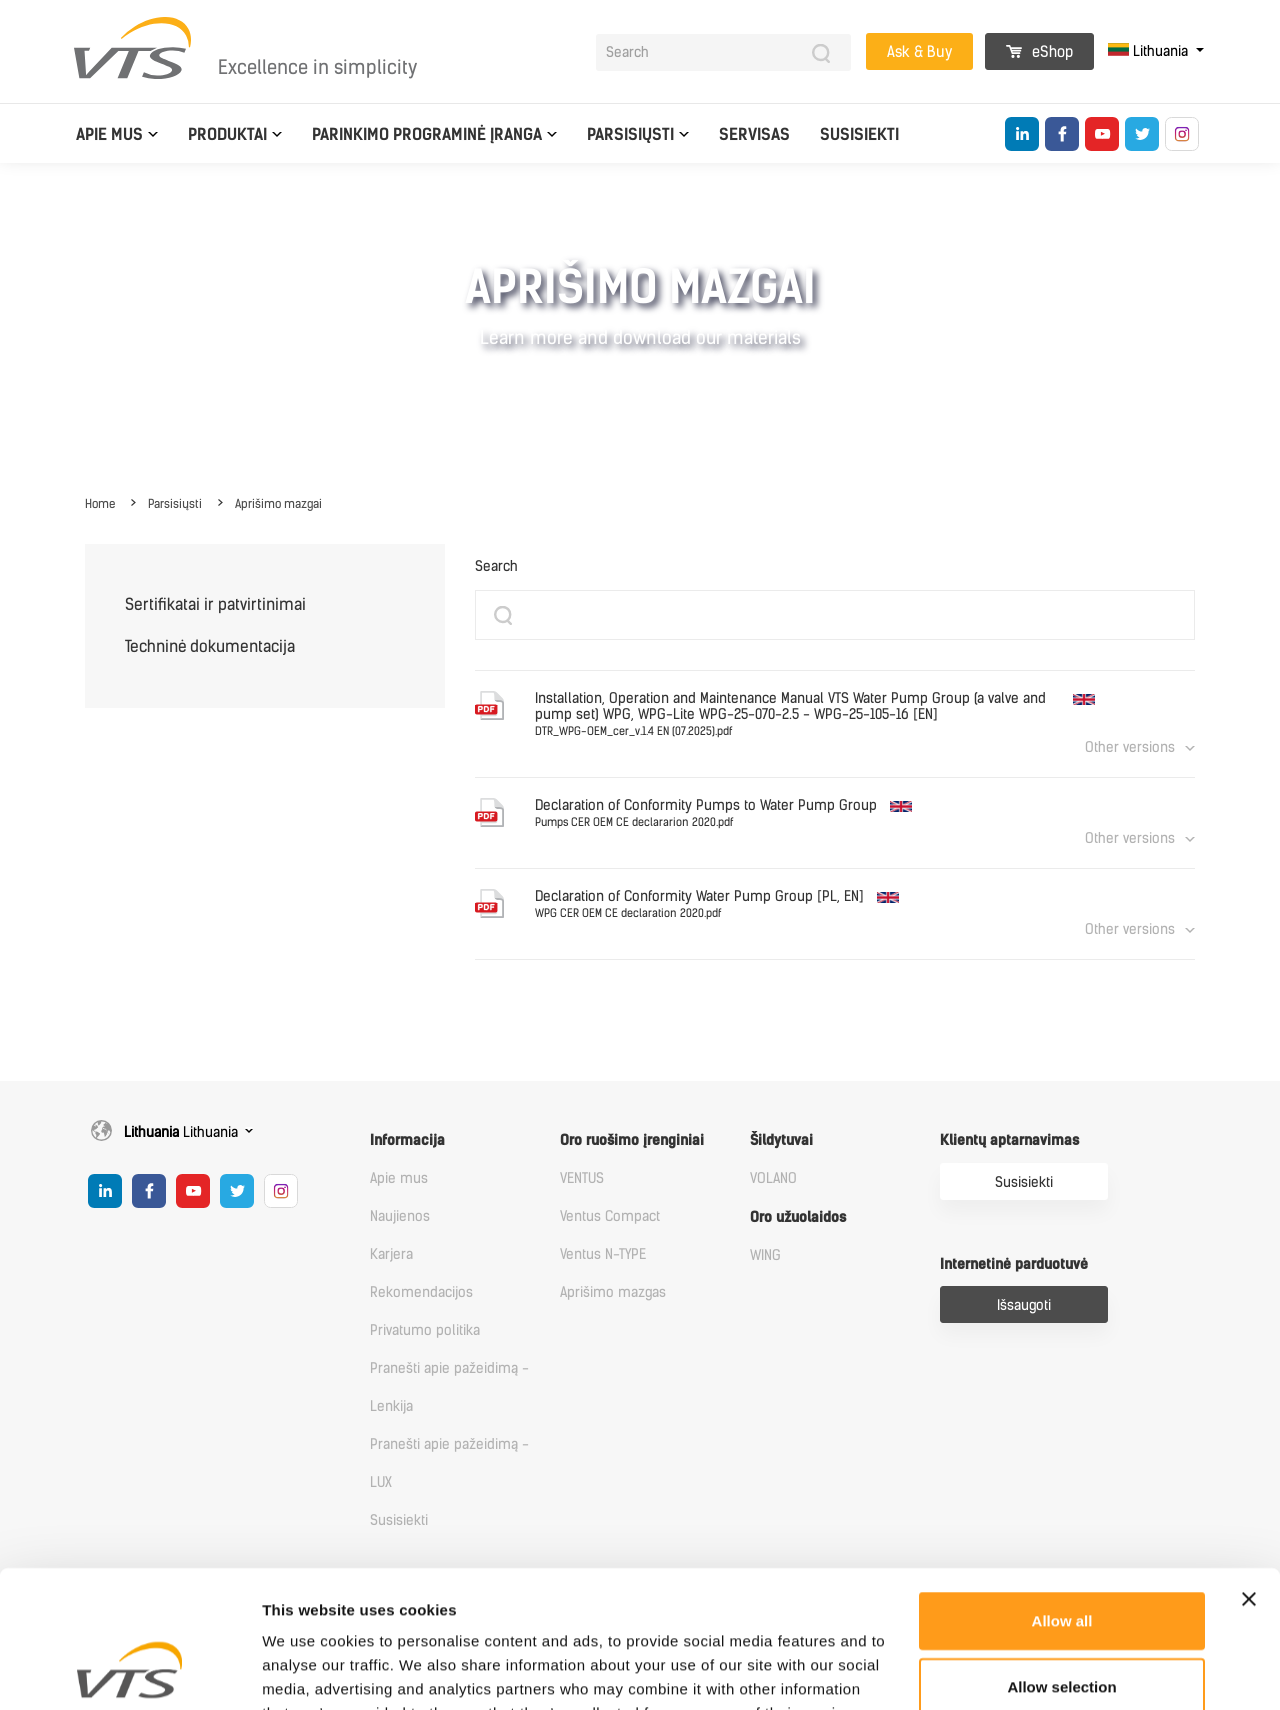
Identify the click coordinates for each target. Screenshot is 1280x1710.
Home (100, 504)
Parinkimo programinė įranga (427, 134)
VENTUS (582, 1178)
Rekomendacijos (421, 1292)
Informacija (407, 1140)
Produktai (227, 134)
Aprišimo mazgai (278, 504)
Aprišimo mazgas (613, 1292)
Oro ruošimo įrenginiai (632, 1140)
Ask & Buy (919, 52)
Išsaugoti (1024, 1305)
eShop (1039, 52)
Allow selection (1061, 1563)
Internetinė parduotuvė (1014, 1264)
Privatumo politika (425, 1330)
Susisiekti (859, 134)
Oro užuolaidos (798, 1217)
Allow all (1062, 1497)
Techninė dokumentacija (210, 646)
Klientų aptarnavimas (1009, 1140)
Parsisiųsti (630, 134)
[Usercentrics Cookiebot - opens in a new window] (129, 1671)
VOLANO (773, 1178)
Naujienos (400, 1216)
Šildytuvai (781, 1140)
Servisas (754, 134)
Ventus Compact (610, 1216)
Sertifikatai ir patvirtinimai (215, 604)
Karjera (391, 1254)
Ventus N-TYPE (603, 1254)
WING (765, 1255)
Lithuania (1150, 51)
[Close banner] (1249, 1476)
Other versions (1130, 747)
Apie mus (109, 134)
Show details (1049, 1670)
